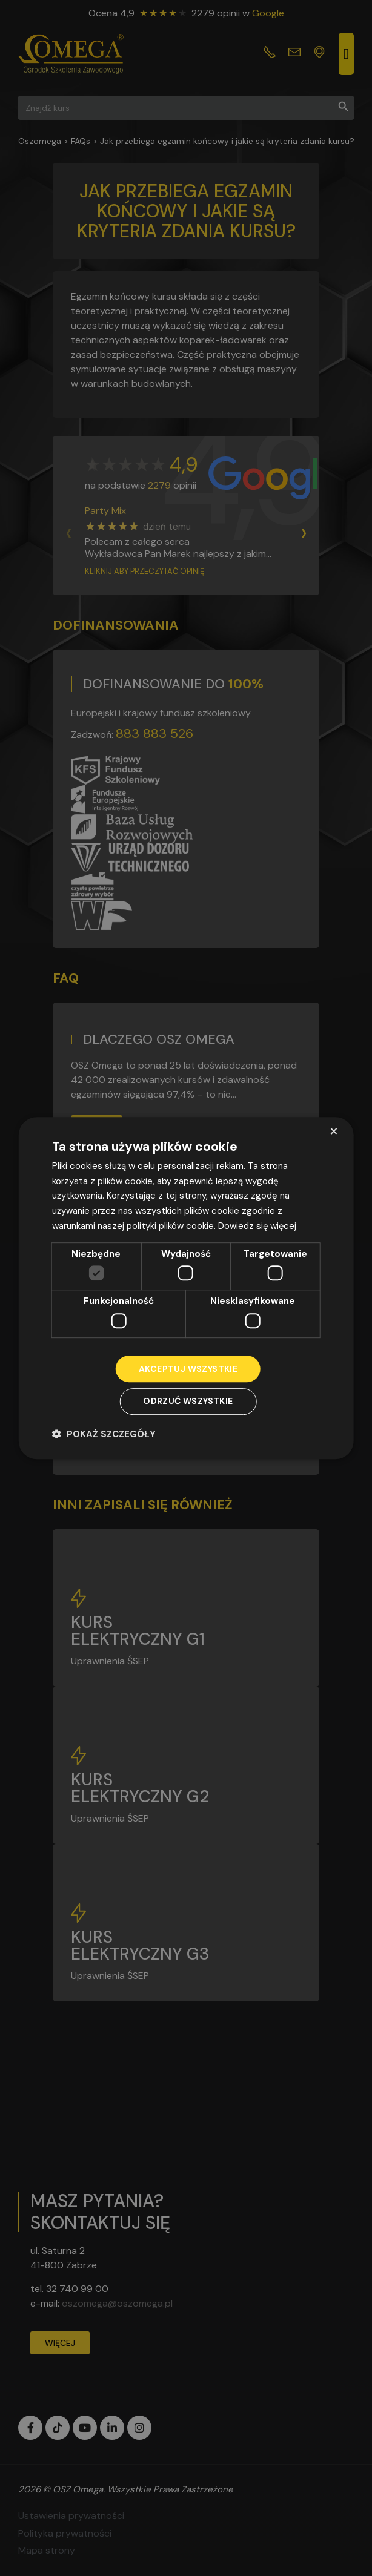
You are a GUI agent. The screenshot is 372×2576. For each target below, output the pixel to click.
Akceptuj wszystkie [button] (188, 1368)
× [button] (333, 1131)
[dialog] (186, 1288)
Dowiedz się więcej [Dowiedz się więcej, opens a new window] (257, 1226)
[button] (104, 1434)
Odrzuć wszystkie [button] (188, 1401)
